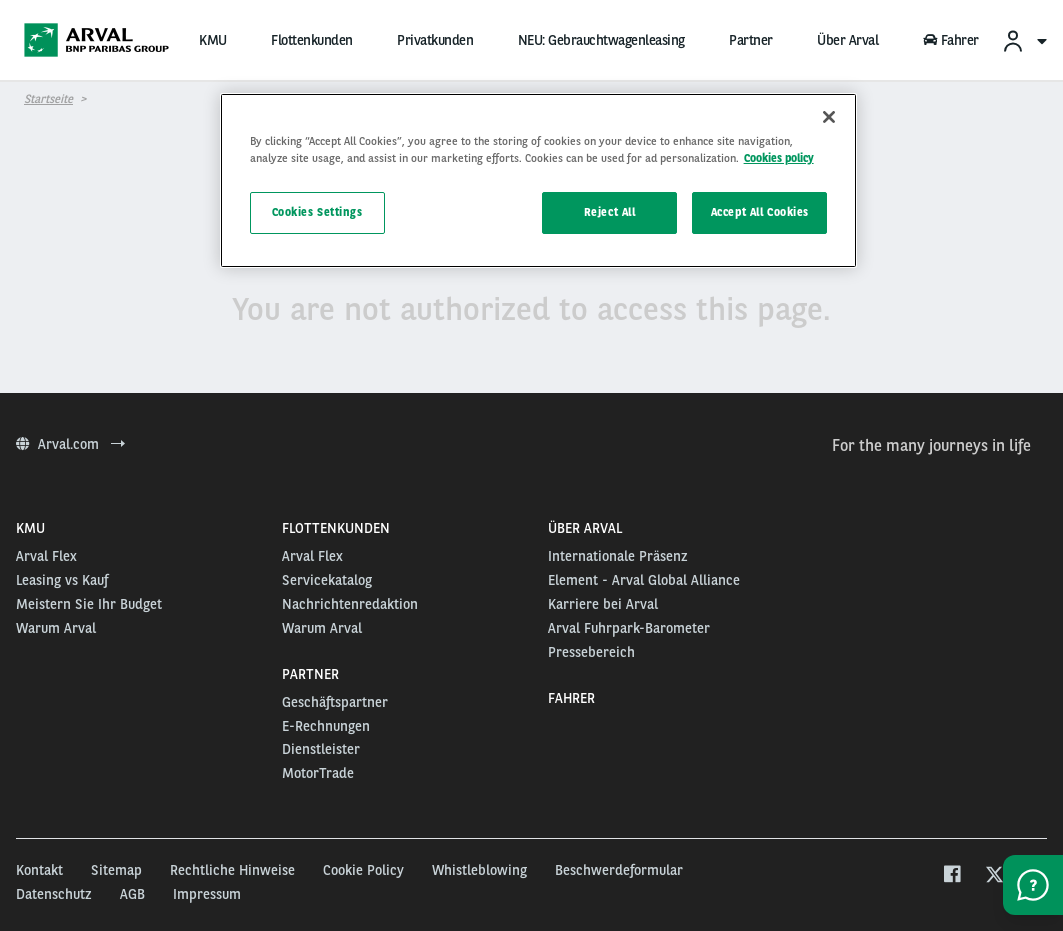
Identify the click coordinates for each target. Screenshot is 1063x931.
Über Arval (847, 40)
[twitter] (994, 876)
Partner (751, 40)
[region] (539, 180)
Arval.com (70, 444)
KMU (213, 40)
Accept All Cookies (760, 212)
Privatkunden (435, 40)
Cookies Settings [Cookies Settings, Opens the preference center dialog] (317, 212)
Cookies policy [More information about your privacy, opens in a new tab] (779, 158)
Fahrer (951, 40)
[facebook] (951, 876)
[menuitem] (1024, 40)
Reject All (610, 212)
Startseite (48, 99)
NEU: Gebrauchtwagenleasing (601, 40)
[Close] (829, 117)
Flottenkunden (312, 40)
